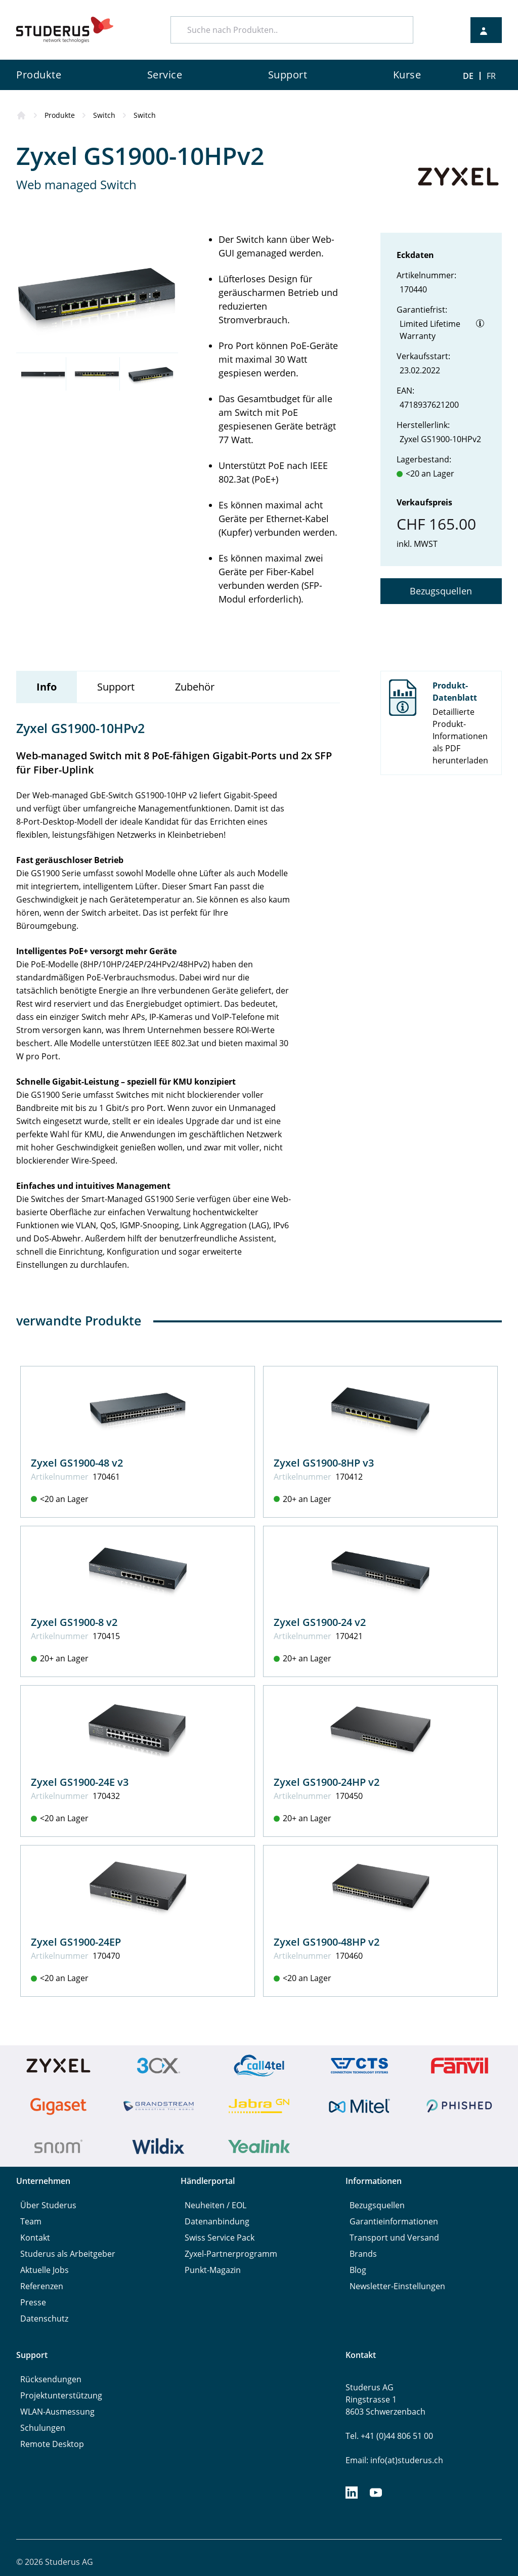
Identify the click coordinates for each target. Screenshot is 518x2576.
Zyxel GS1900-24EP (76, 1942)
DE (468, 75)
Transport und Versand (394, 2237)
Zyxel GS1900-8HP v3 (324, 1463)
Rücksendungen (50, 2379)
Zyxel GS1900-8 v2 (74, 1622)
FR (491, 75)
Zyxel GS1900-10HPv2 (440, 439)
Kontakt (35, 2237)
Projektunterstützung (61, 2395)
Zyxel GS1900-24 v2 (320, 1622)
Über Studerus (48, 2205)
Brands (363, 2253)
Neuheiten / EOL (215, 2205)
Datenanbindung (217, 2221)
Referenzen (41, 2286)
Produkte (60, 115)
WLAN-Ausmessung (57, 2411)
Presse (33, 2302)
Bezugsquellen (441, 591)
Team (30, 2221)
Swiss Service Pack (219, 2237)
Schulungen (42, 2427)
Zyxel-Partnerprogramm (231, 2253)
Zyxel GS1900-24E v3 (79, 1782)
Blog (358, 2270)
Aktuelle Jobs (44, 2270)
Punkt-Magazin (213, 2270)
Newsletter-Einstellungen (397, 2286)
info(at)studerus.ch (406, 2460)
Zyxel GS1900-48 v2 (77, 1463)
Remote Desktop (52, 2444)
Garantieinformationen (394, 2221)
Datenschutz (44, 2318)
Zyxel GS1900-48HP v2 (326, 1942)
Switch (104, 115)
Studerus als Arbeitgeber (67, 2253)
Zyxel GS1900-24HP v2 (326, 1782)
